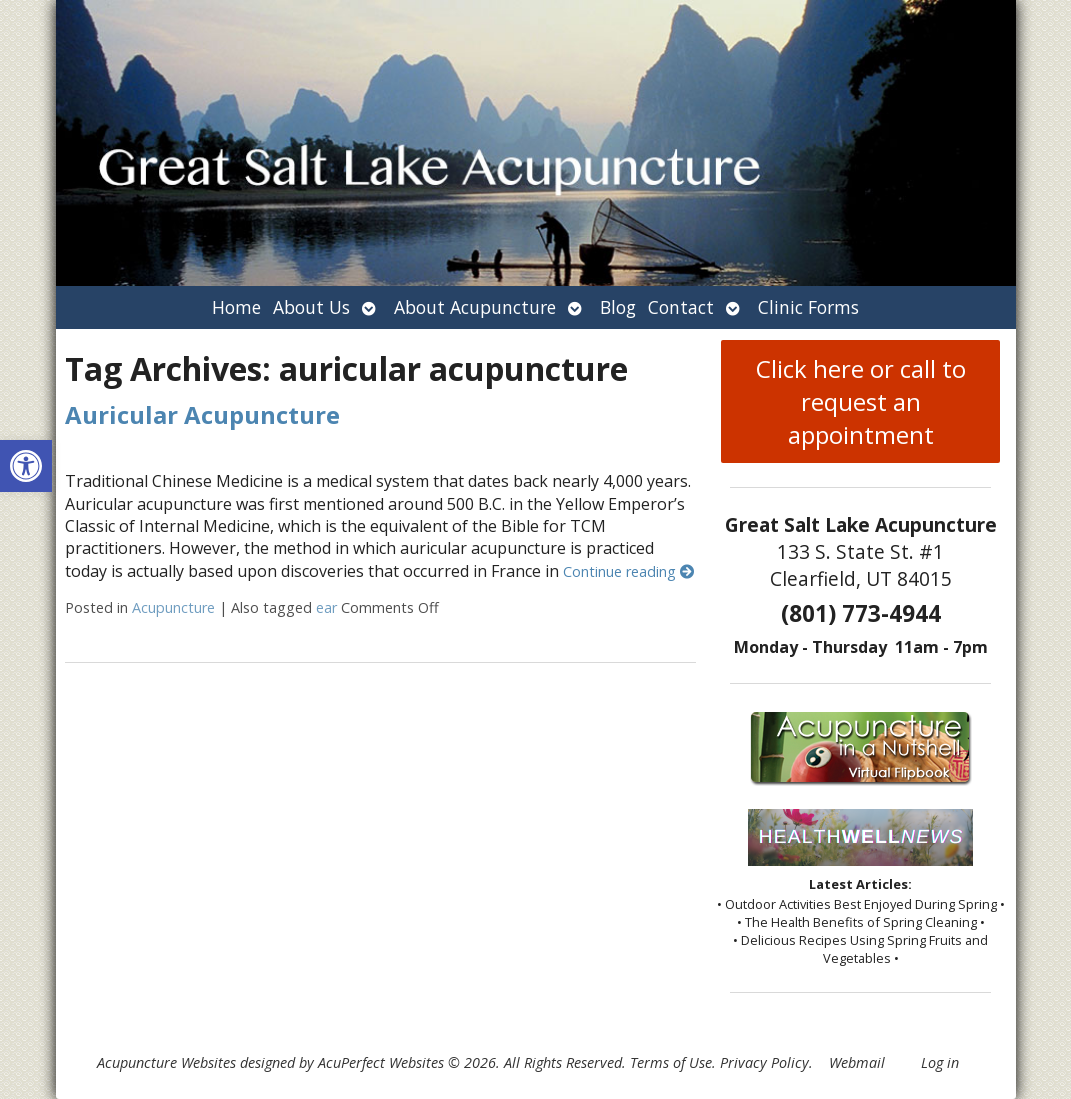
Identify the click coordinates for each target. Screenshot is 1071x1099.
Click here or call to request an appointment (861, 401)
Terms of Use (671, 1062)
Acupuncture (173, 607)
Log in (940, 1062)
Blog (618, 307)
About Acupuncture (475, 307)
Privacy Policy (764, 1062)
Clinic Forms (808, 307)
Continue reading (628, 571)
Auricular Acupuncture (202, 414)
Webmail (857, 1062)
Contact (681, 307)
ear (326, 607)
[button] (26, 466)
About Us (311, 307)
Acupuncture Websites (166, 1062)
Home (236, 307)
